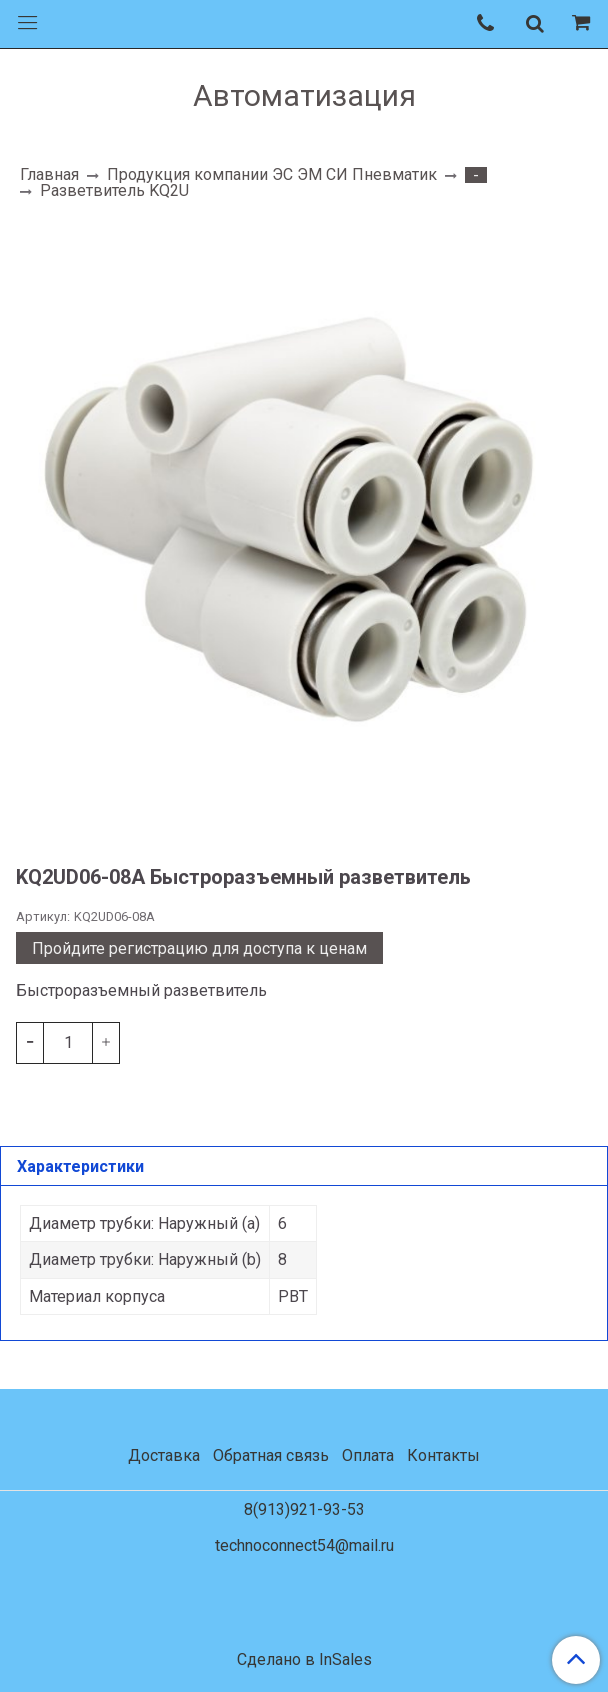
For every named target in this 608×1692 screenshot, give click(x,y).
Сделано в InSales (304, 1660)
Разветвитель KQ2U (114, 190)
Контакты (443, 1455)
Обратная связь (271, 1455)
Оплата (368, 1455)
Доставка (164, 1455)
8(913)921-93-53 (304, 1509)
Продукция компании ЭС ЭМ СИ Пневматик (272, 174)
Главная (49, 174)
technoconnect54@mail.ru (304, 1545)
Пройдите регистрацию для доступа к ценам (199, 948)
